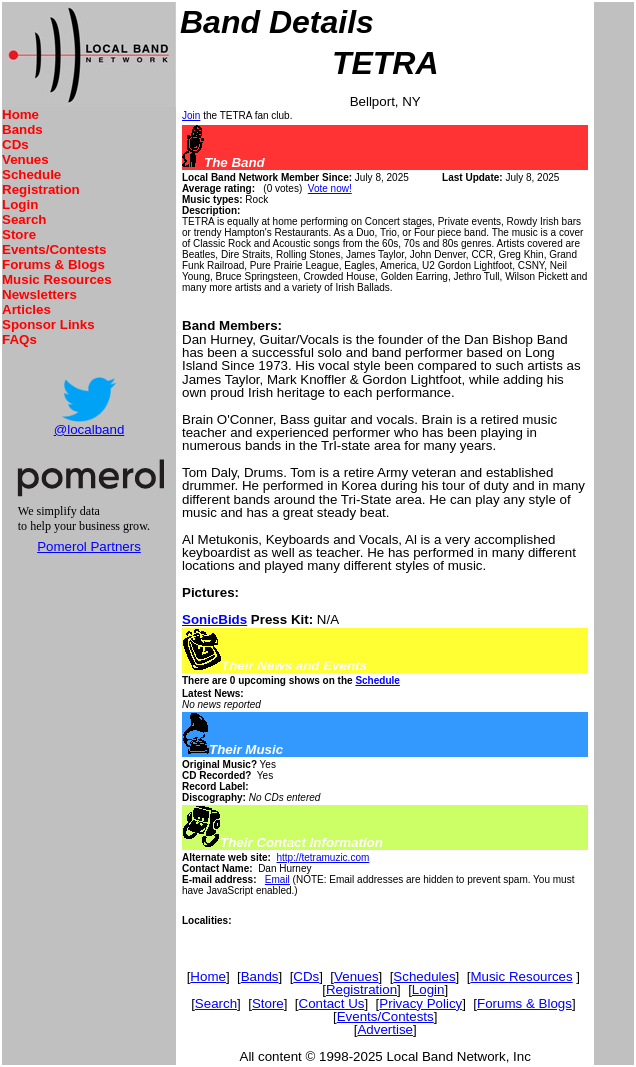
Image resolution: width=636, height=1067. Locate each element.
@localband (89, 429)
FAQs (19, 339)
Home (20, 114)
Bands (22, 129)
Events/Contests (54, 249)
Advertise (385, 1029)
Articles (26, 309)
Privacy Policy (420, 1003)
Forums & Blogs (53, 264)
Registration (41, 189)
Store (19, 234)
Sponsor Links (48, 324)
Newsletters (39, 294)
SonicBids (214, 619)
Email (277, 879)
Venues (25, 159)
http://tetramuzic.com (322, 857)
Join (191, 115)
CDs (15, 144)
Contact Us (332, 1003)
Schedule (31, 174)
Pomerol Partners (89, 546)
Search (24, 219)
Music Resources (57, 279)
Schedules (424, 976)
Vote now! (330, 188)
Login (20, 204)
